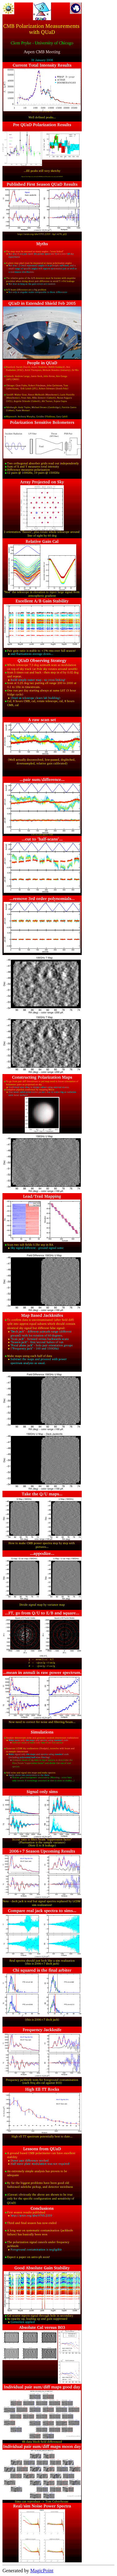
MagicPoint (42, 2570)
